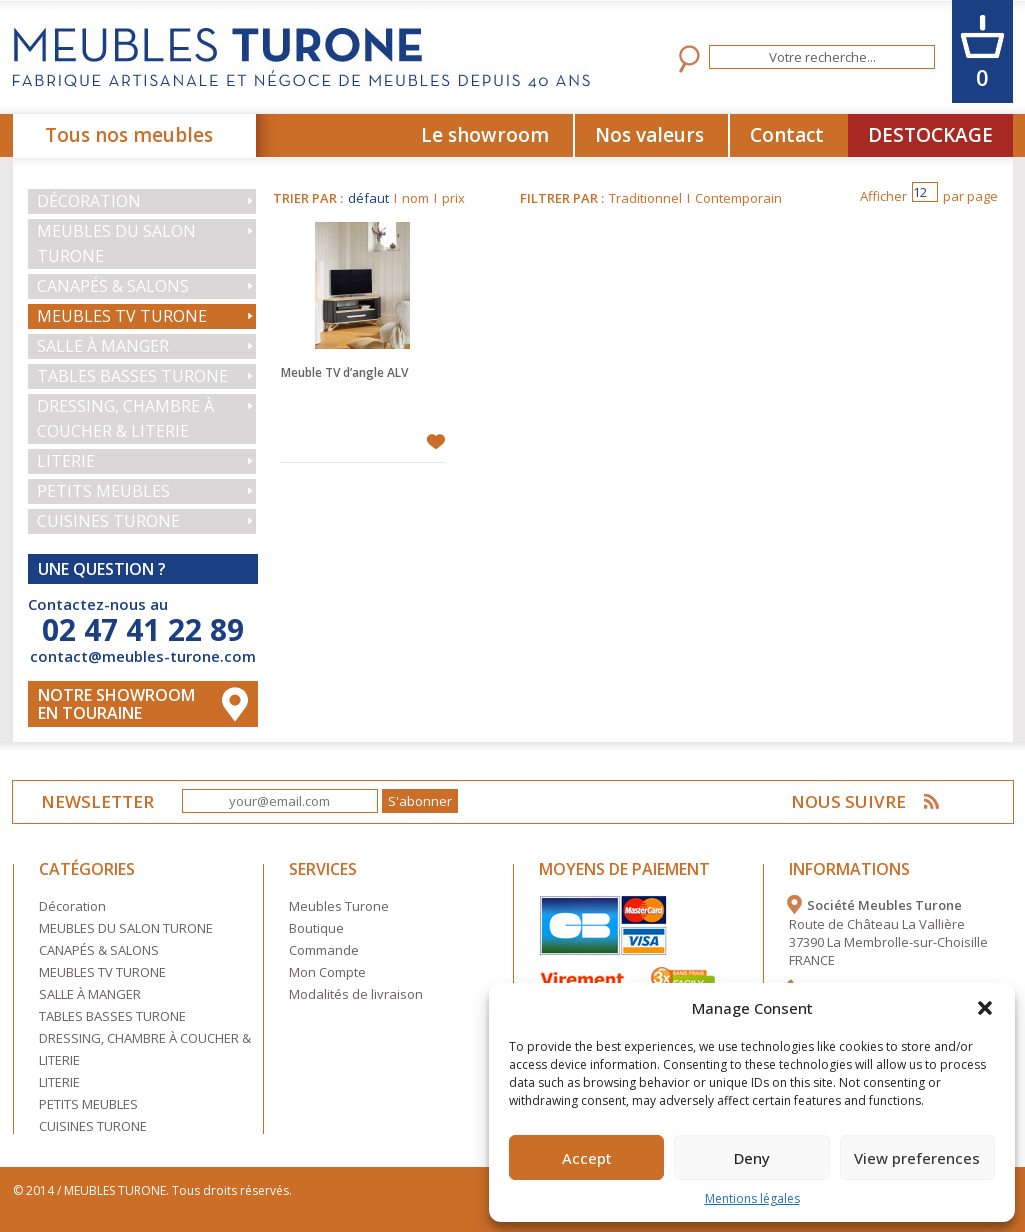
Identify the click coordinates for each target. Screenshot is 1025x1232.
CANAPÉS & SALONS (113, 286)
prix (453, 198)
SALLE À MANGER (103, 346)
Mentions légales (752, 1198)
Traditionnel (645, 198)
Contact (787, 135)
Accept (587, 1158)
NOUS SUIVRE (848, 801)
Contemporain (738, 198)
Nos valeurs (649, 135)
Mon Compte (327, 972)
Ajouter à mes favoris (435, 442)
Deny (752, 1158)
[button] (985, 1008)
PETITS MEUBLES (103, 491)
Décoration (89, 201)
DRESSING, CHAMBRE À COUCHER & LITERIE (125, 418)
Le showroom (485, 135)
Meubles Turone (339, 906)
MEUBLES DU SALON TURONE (116, 243)
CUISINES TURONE (108, 521)
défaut (368, 198)
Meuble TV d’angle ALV (344, 372)
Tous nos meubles (129, 135)
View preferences (917, 1158)
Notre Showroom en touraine (116, 704)
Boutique (316, 928)
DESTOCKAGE (930, 135)
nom (415, 198)
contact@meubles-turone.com (143, 656)
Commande (324, 950)
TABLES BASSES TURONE (132, 376)
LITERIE (66, 461)
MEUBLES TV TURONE (122, 316)
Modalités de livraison (356, 994)
